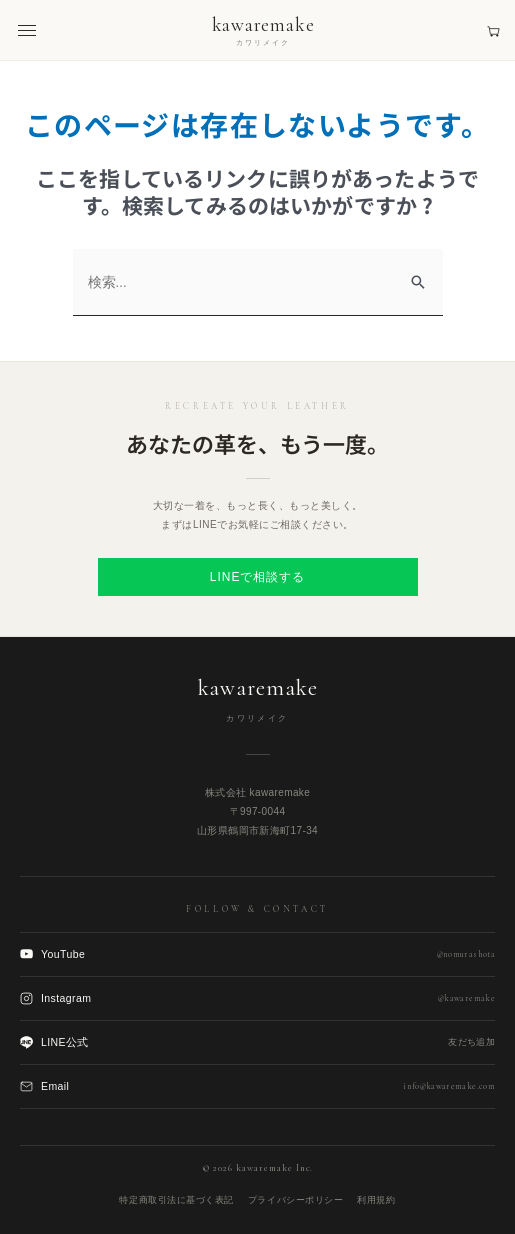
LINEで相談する (257, 577)
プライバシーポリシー (295, 1200)
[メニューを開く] (27, 30)
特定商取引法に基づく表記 (176, 1200)
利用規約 (376, 1200)
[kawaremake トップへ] (263, 30)
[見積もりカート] (493, 30)
